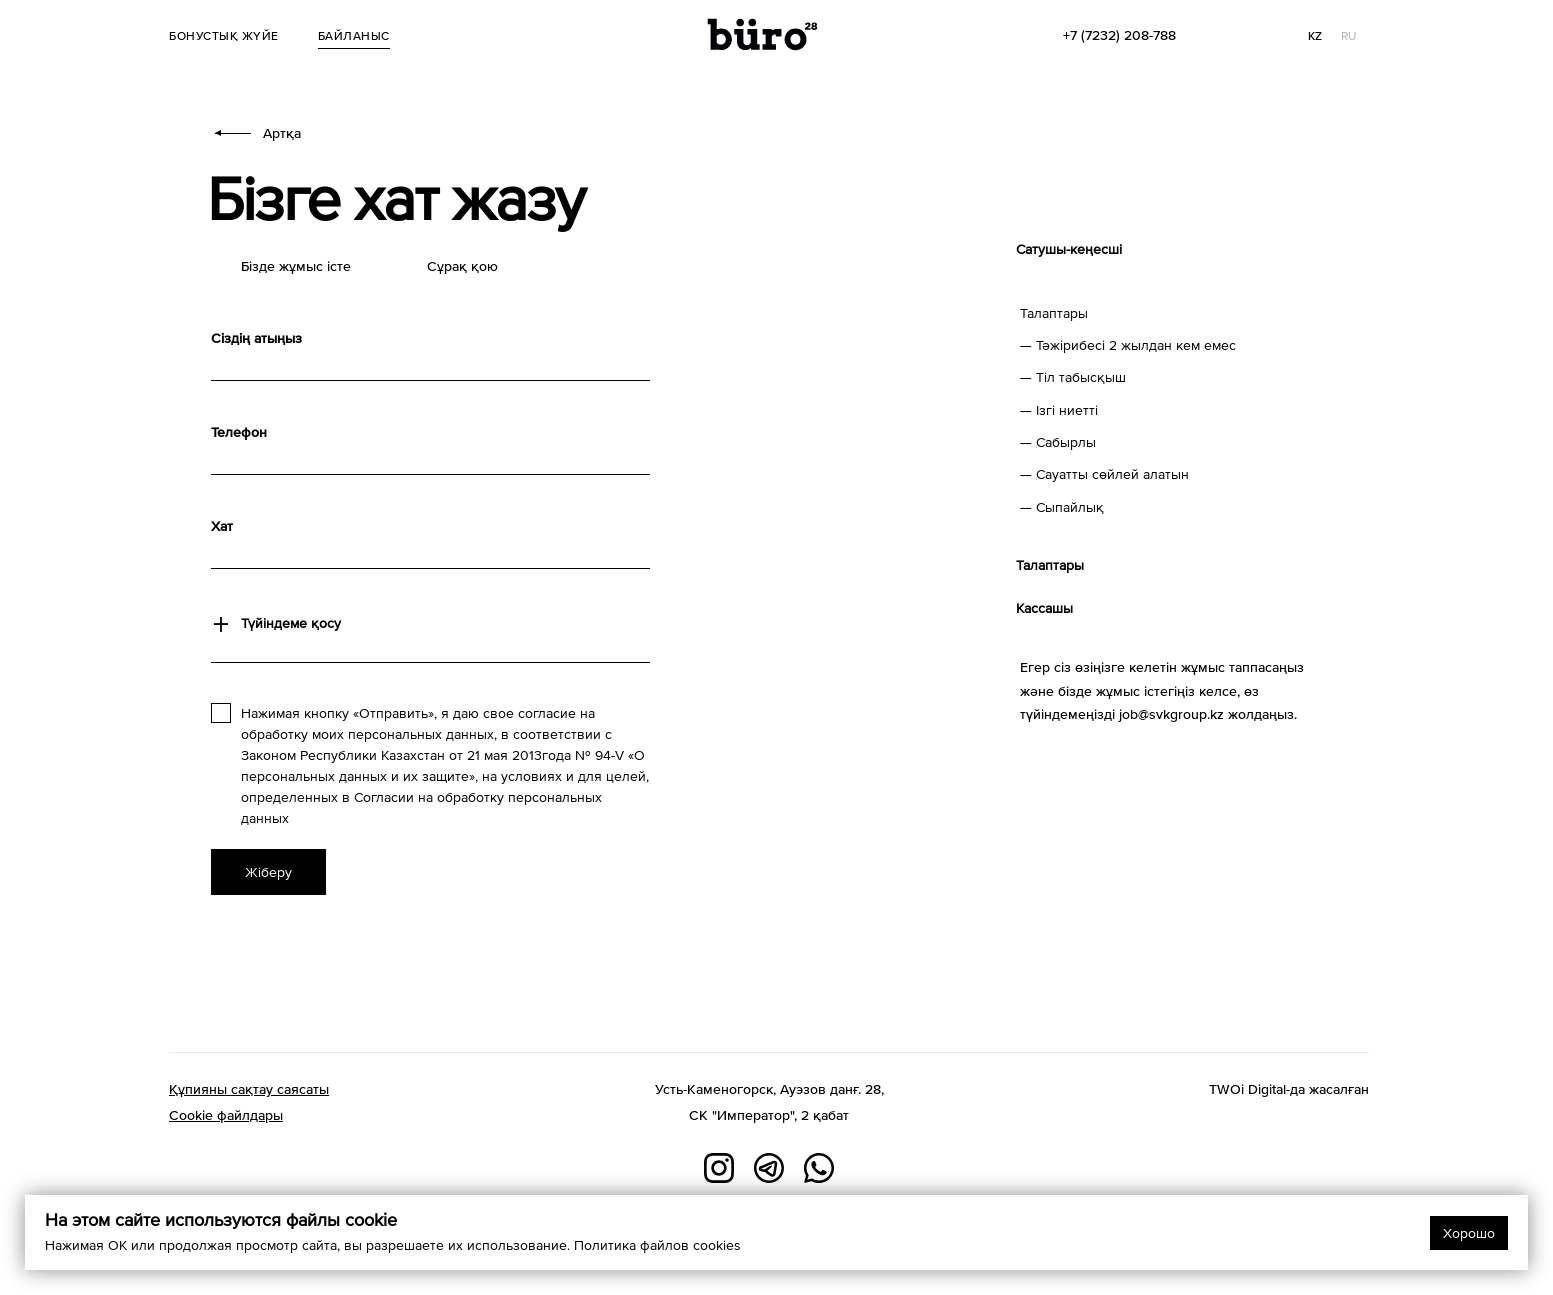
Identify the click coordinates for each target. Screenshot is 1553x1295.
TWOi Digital (1247, 1089)
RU (1349, 36)
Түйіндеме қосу (291, 623)
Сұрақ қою (462, 266)
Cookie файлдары (226, 1115)
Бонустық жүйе (224, 36)
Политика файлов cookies (657, 1245)
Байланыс (354, 36)
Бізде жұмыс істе (296, 266)
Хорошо (1469, 1233)
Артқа (258, 133)
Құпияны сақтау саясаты (249, 1089)
